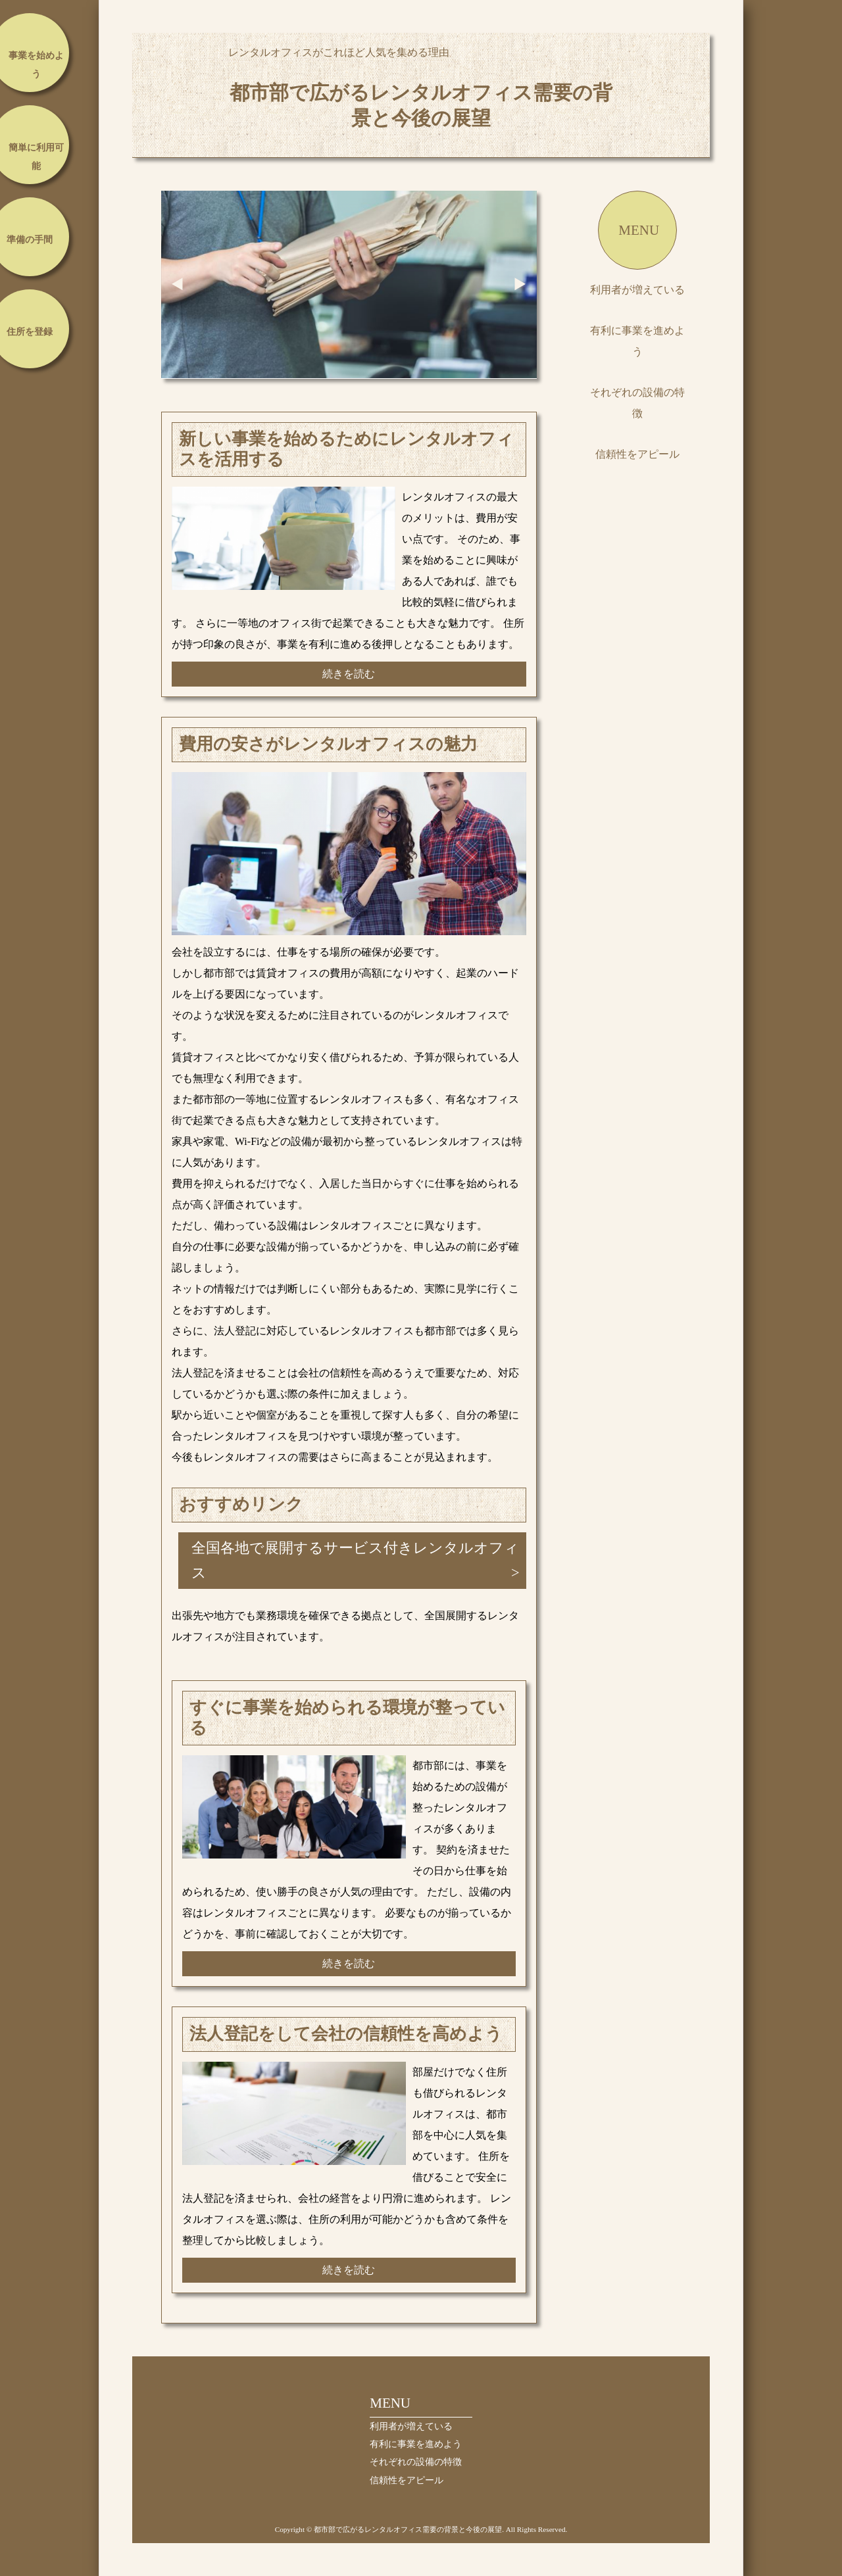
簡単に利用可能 (36, 157)
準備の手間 (30, 240)
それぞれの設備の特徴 (637, 403)
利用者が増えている (637, 289)
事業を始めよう (36, 65)
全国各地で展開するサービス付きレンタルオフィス (355, 1560)
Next (520, 284)
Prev (177, 284)
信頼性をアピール (637, 454)
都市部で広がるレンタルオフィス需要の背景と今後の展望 (421, 105)
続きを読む (348, 673)
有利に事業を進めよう (637, 341)
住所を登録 (30, 332)
